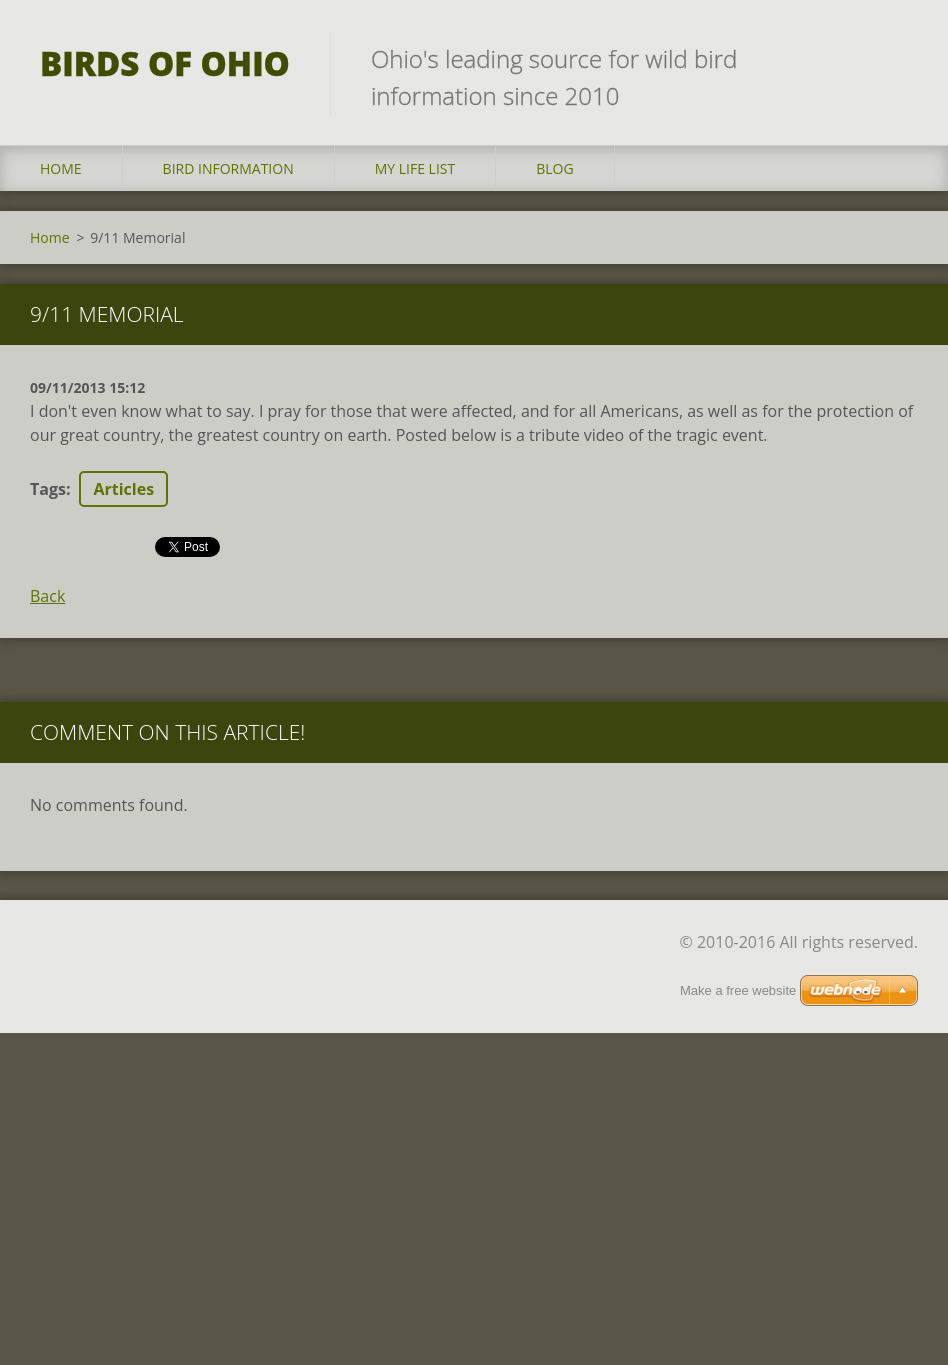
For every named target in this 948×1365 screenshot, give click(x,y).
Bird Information (228, 168)
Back (47, 596)
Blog (554, 168)
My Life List (415, 168)
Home (61, 168)
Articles (123, 489)
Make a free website (738, 966)
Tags (48, 489)
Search (896, 58)
